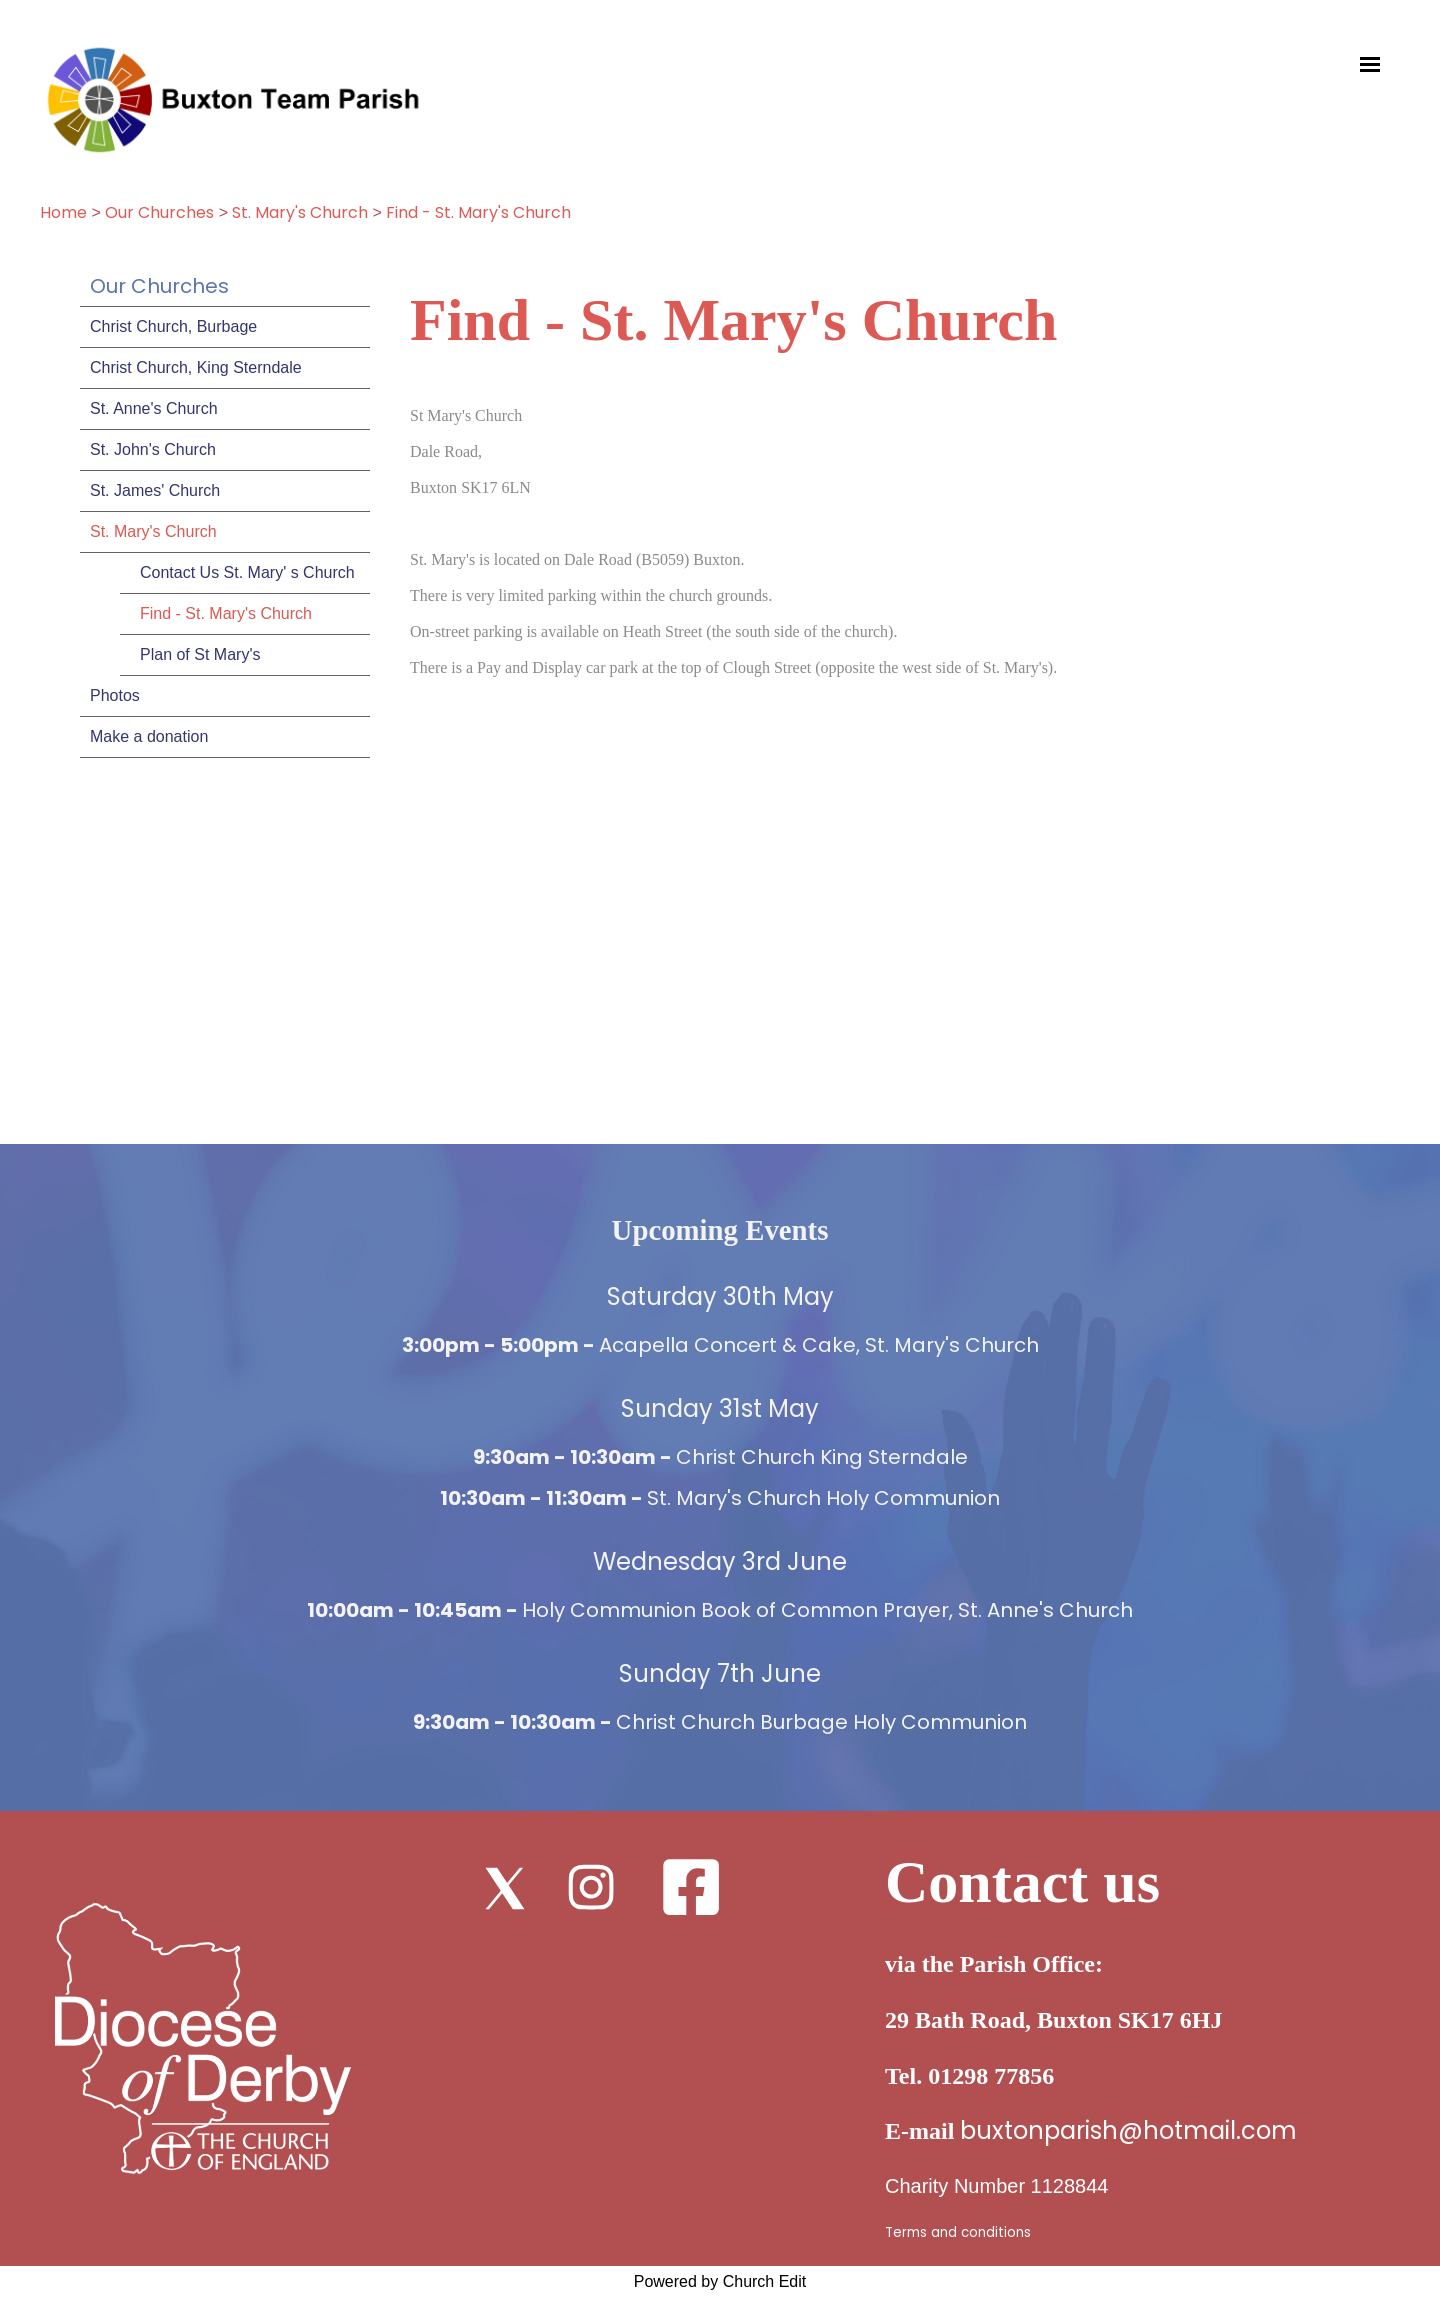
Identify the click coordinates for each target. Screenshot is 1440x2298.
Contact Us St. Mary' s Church (247, 572)
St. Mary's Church (302, 212)
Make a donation (149, 736)
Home (63, 212)
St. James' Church (155, 490)
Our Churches (159, 212)
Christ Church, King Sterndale (196, 367)
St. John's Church (153, 449)
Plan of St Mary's (200, 654)
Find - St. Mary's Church (478, 212)
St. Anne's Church (154, 408)
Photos (115, 695)
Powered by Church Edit (720, 2281)
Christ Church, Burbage (173, 326)
